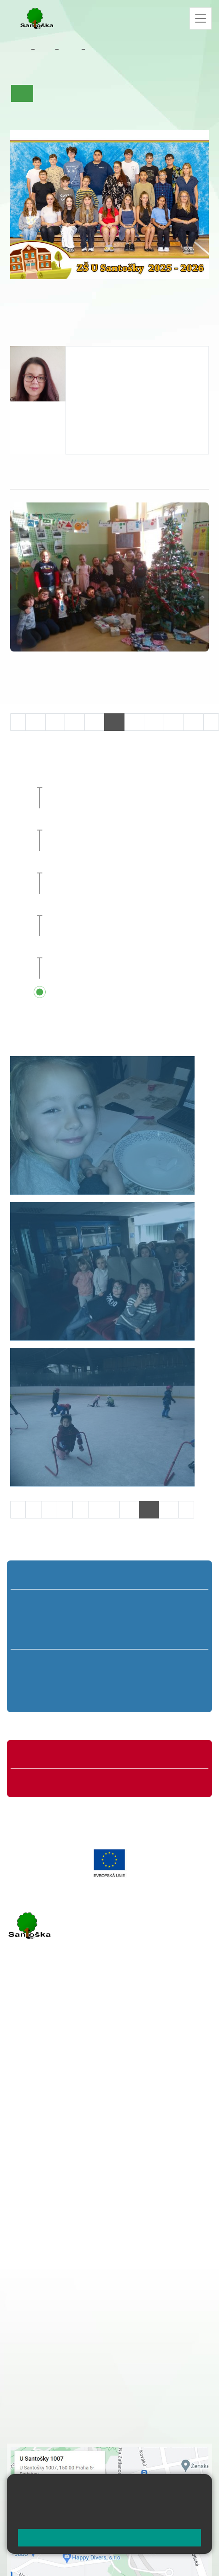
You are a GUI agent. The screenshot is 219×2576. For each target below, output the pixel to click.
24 (114, 721)
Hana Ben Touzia (106, 355)
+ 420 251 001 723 (47, 2070)
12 (169, 1509)
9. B (178, 1679)
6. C (40, 1696)
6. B (40, 1679)
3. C (109, 1636)
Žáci (45, 49)
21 (55, 721)
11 (149, 1509)
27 (174, 721)
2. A (73, 1602)
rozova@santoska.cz (57, 2128)
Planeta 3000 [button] (92, 822)
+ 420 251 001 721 (78, 2211)
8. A (133, 1662)
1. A (36, 1602)
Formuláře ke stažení (52, 1781)
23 (94, 721)
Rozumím (109, 2537)
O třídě (48, 93)
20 (35, 721)
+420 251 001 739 (104, 391)
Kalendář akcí (166, 93)
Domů (18, 49)
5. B (183, 1619)
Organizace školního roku (59, 1756)
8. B (132, 1679)
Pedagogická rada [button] (100, 950)
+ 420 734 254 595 (123, 2259)
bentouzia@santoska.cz (113, 382)
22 (75, 721)
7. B (86, 1679)
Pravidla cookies (154, 2517)
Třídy (70, 49)
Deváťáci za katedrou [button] (106, 779)
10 (129, 1509)
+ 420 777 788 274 (74, 2230)
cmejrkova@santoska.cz (63, 2080)
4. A (146, 1602)
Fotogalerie (31, 110)
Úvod (22, 93)
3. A (110, 1602)
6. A (41, 1662)
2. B (72, 1619)
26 (154, 721)
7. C (86, 1696)
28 (193, 721)
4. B (146, 1619)
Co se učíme (120, 93)
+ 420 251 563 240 (47, 2118)
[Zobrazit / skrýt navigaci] (200, 18)
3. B (109, 1619)
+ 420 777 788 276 (103, 2118)
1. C (35, 1636)
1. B (35, 1619)
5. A (183, 1602)
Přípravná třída (44, 1576)
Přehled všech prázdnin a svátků (126, 992)
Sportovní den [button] (93, 907)
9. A (178, 1662)
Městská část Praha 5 (38, 2155)
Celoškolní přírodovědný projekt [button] (125, 864)
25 (134, 721)
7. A (95, 49)
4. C (146, 1636)
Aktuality (80, 93)
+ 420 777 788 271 (103, 2070)
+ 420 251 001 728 (77, 2220)
